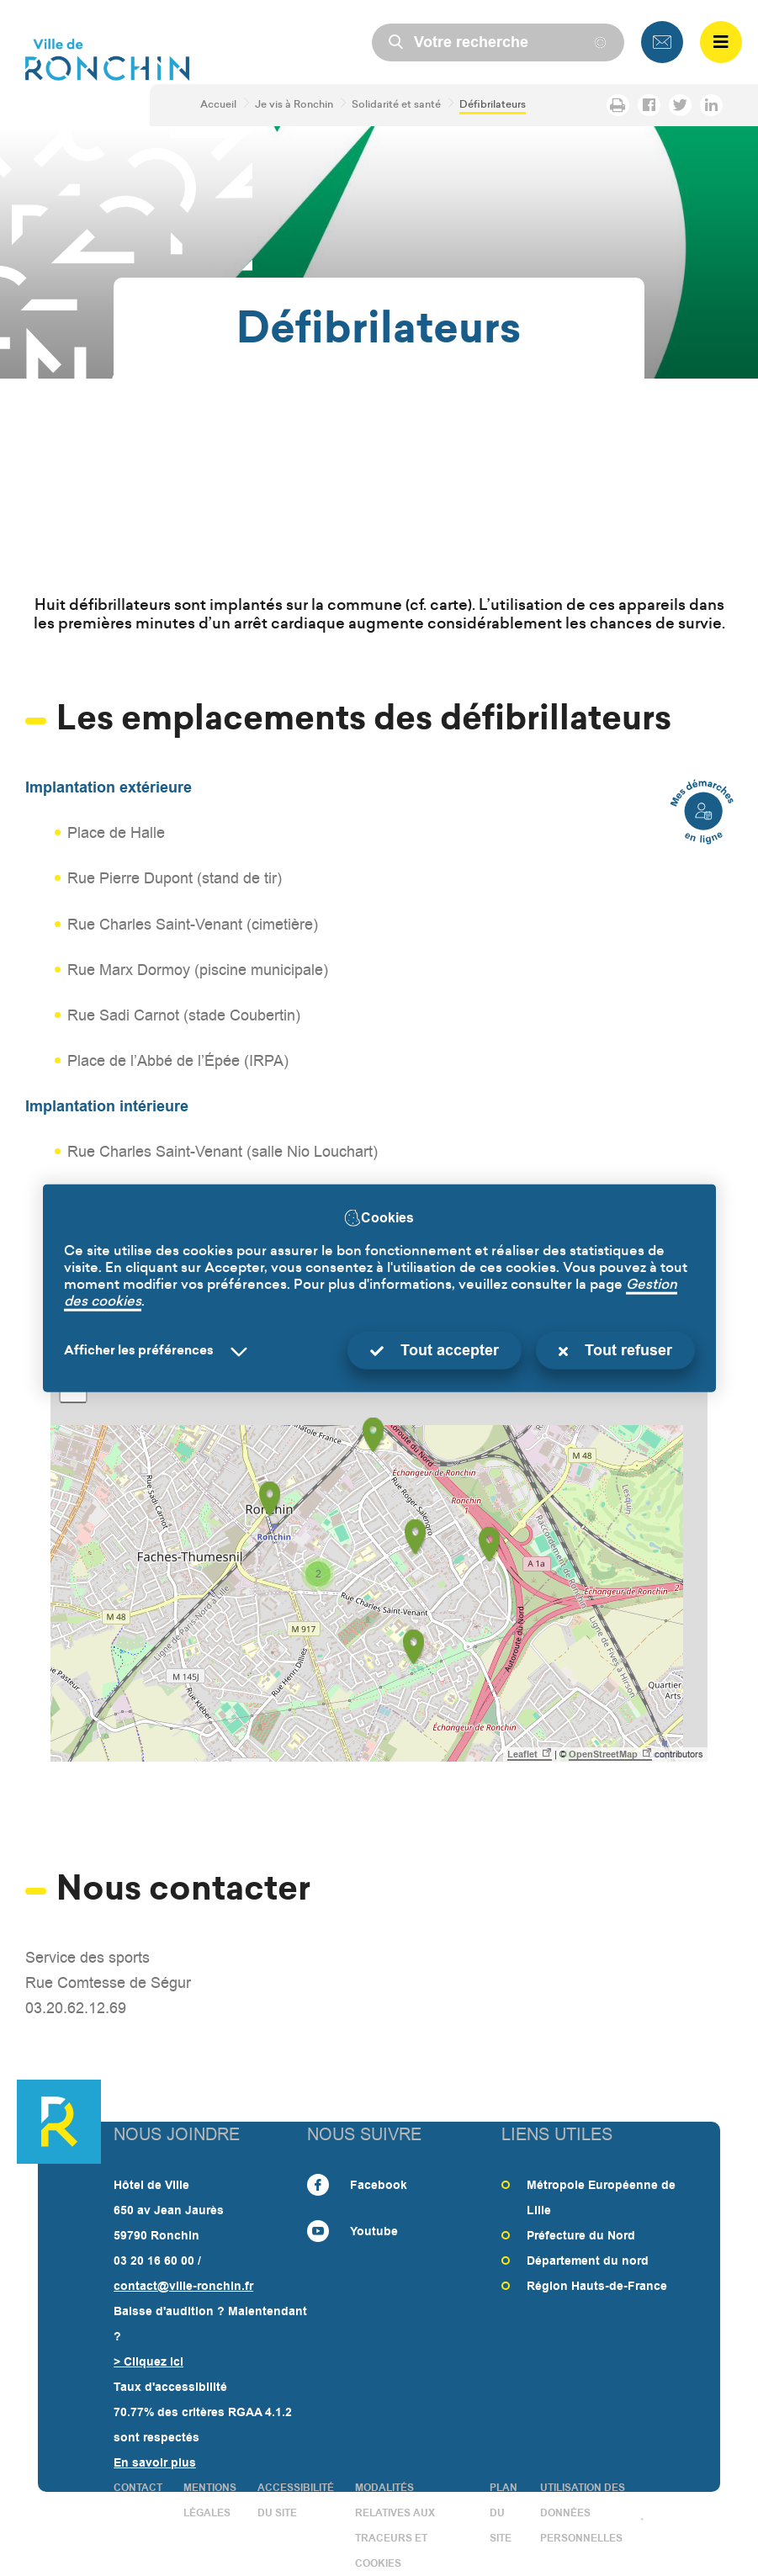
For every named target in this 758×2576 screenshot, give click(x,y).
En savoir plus (155, 2462)
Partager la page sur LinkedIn (706, 105)
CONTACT (138, 2488)
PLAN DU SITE (503, 2513)
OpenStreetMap (603, 1754)
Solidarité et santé (395, 105)
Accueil (217, 105)
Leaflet (522, 1754)
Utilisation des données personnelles (582, 2513)
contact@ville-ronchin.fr (183, 2285)
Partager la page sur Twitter (675, 105)
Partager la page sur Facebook (644, 105)
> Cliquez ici (148, 2361)
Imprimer (613, 105)
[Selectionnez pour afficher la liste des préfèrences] (159, 1351)
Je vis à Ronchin (293, 105)
